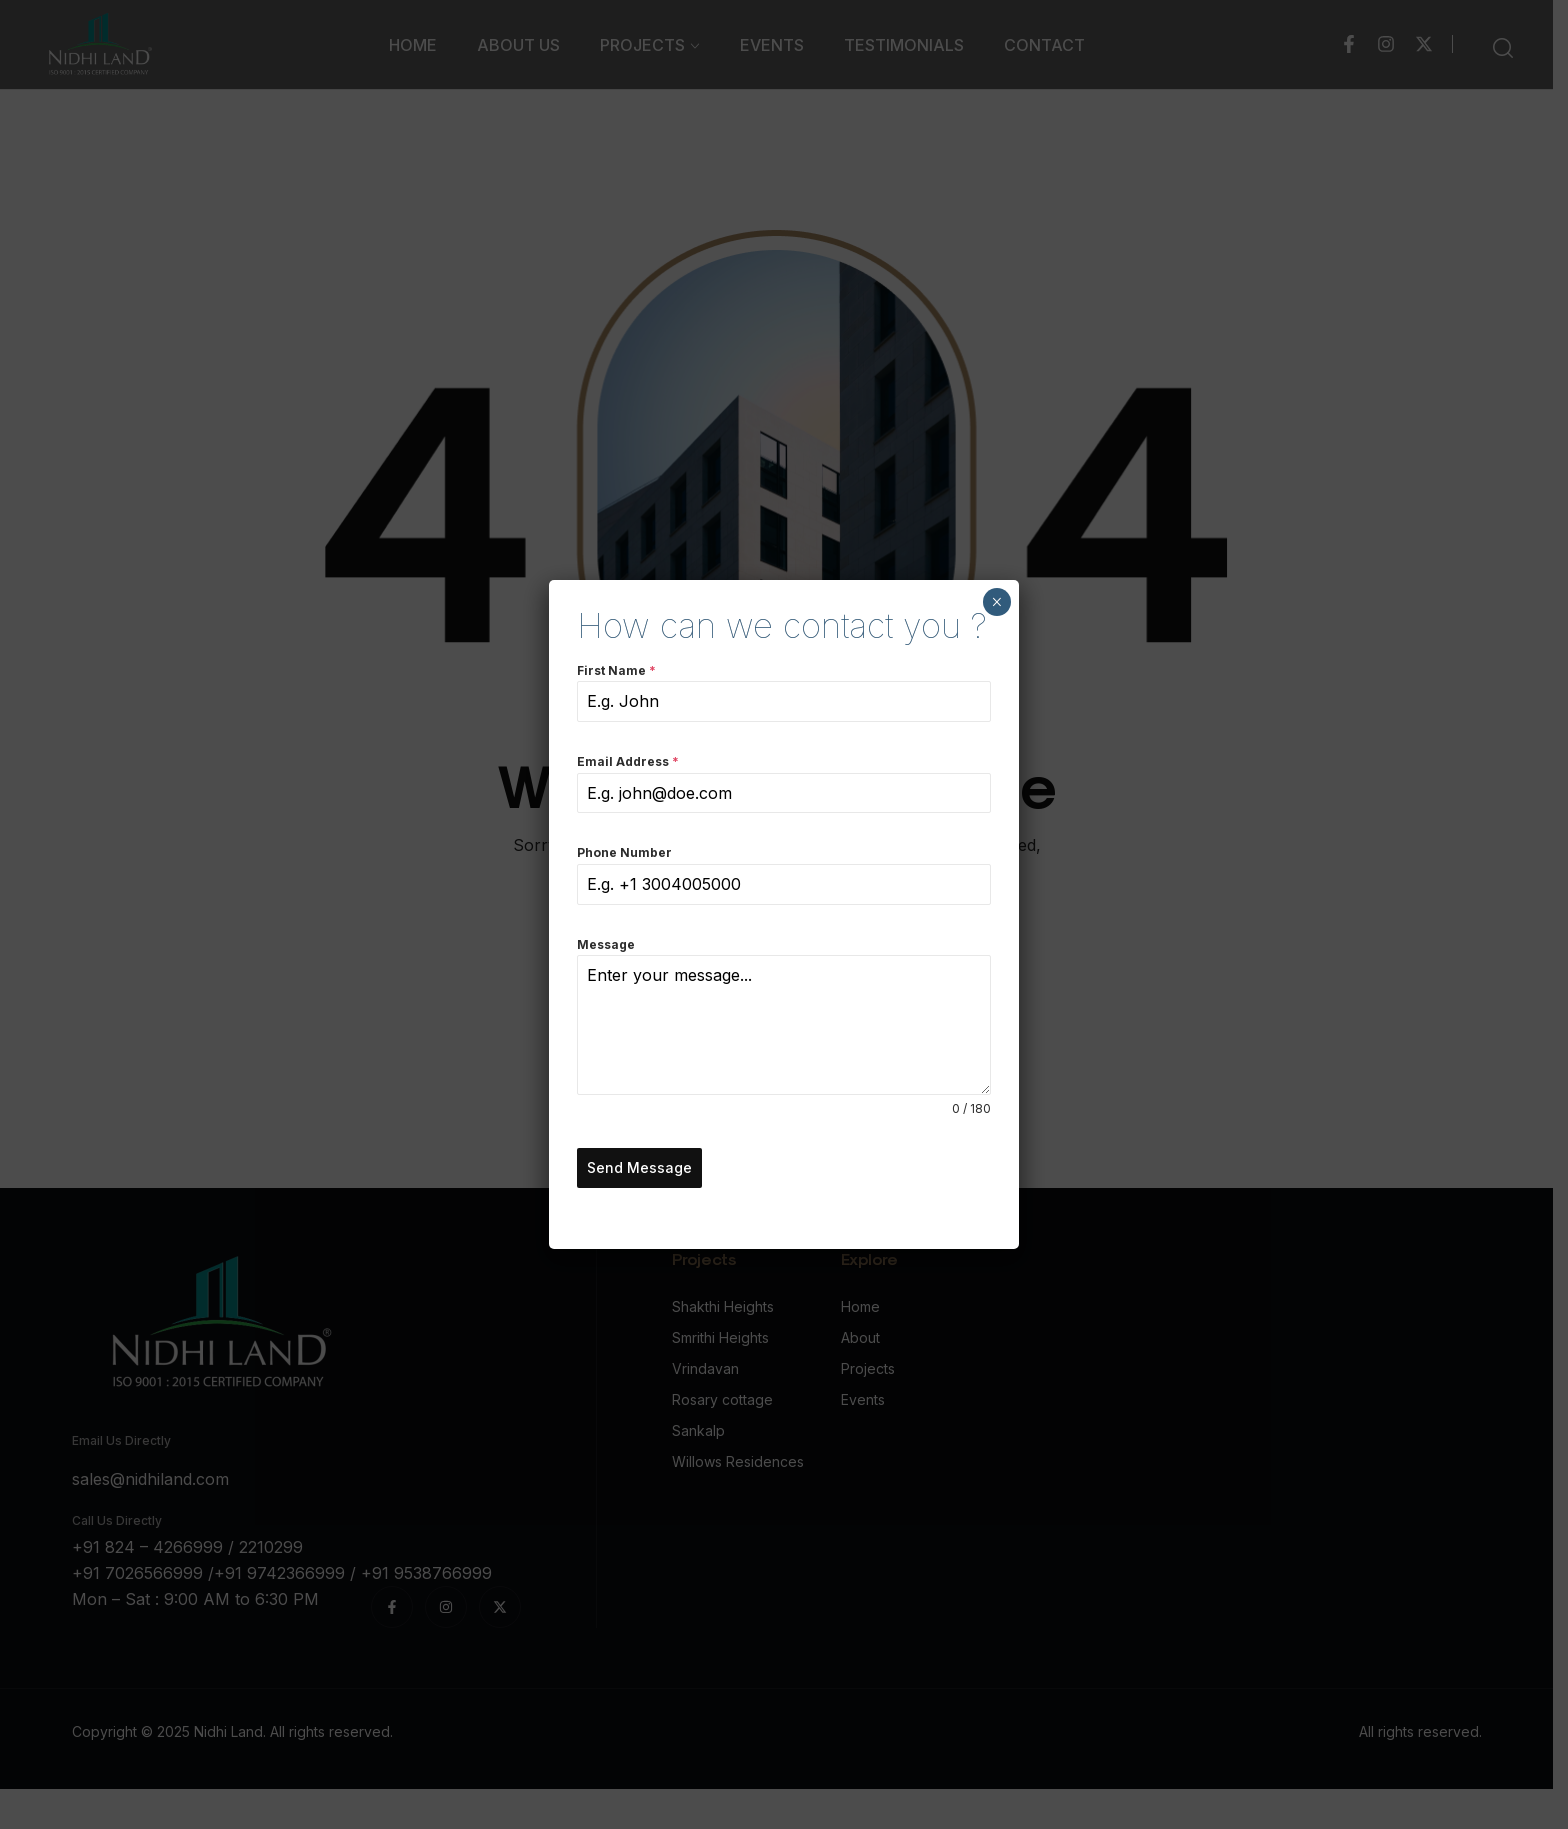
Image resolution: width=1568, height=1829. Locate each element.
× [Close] (997, 603)
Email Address (628, 763)
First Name (616, 671)
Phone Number (624, 854)
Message (606, 945)
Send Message (639, 1168)
